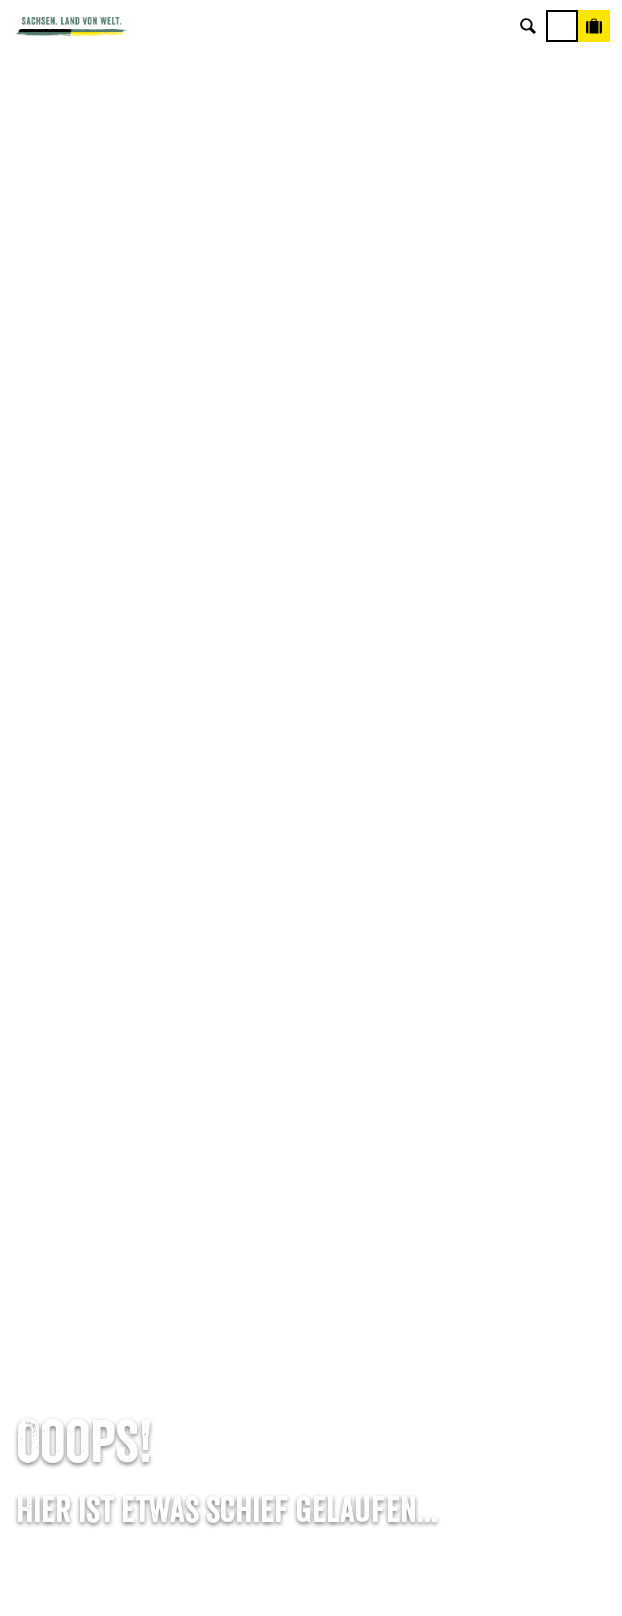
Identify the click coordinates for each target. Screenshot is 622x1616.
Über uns (311, 1249)
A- (285, 1579)
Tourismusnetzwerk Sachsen (311, 1369)
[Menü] (562, 26)
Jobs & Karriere (311, 1279)
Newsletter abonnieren (311, 1047)
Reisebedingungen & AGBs (311, 1399)
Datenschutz (311, 1339)
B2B (311, 1107)
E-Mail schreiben (311, 815)
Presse (311, 1077)
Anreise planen (311, 1017)
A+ (331, 1579)
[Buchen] (594, 26)
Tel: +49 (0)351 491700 (311, 785)
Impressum (311, 1309)
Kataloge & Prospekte (311, 1137)
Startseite (40, 748)
